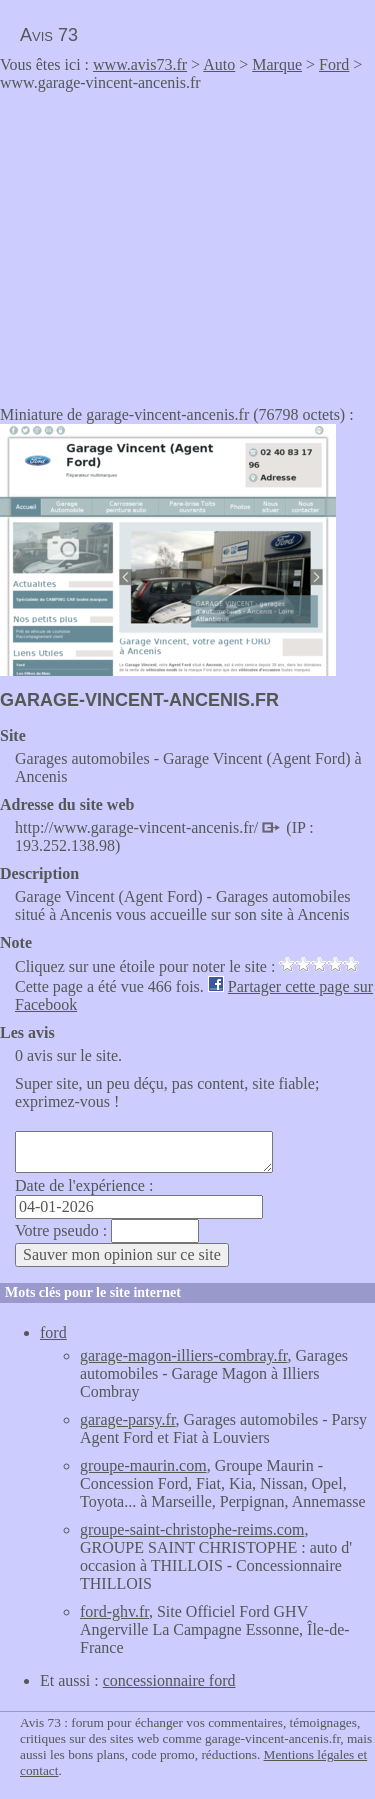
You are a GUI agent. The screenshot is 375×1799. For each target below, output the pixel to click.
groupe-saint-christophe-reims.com (192, 1529)
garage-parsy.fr (128, 1419)
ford (53, 1332)
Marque (277, 64)
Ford (334, 64)
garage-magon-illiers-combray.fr (184, 1355)
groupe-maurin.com (143, 1465)
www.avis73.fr (140, 64)
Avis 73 (49, 35)
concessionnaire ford (169, 1680)
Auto (219, 64)
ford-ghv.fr (114, 1611)
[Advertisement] (168, 242)
